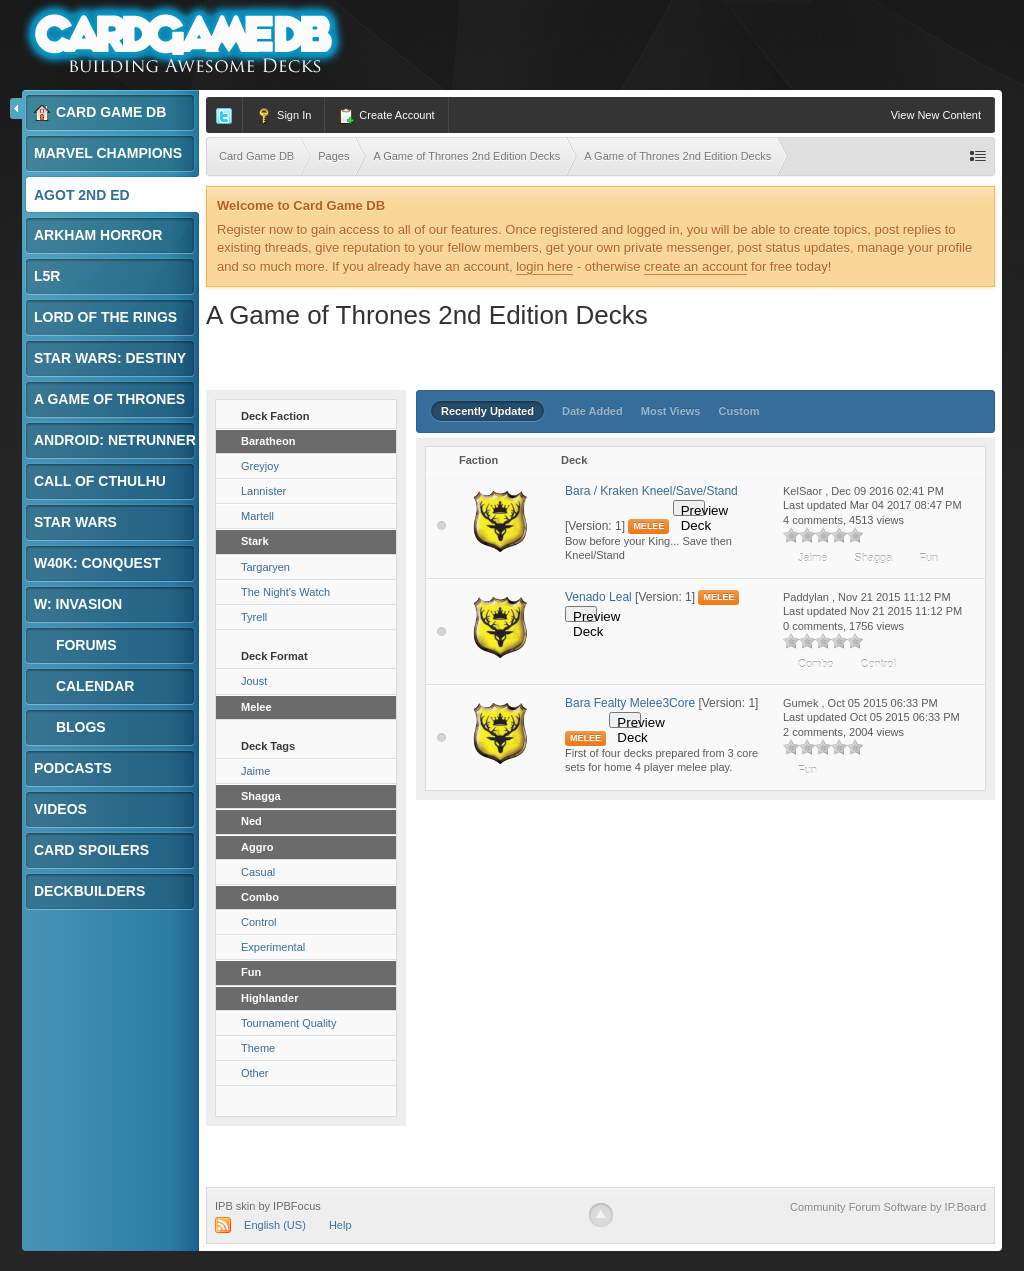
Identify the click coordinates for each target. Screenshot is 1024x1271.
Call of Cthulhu (106, 481)
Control (258, 922)
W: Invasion (84, 604)
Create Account (386, 116)
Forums (75, 645)
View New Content (936, 115)
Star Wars (82, 522)
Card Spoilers (98, 850)
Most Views (671, 411)
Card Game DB (100, 112)
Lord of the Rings (112, 317)
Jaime (255, 771)
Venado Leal (598, 597)
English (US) (275, 1225)
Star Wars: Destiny (116, 358)
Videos (60, 809)
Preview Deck (693, 509)
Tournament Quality (288, 1023)
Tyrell (254, 617)
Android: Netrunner (115, 445)
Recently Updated (487, 411)
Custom (739, 411)
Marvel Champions (114, 153)
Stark (255, 541)
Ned (251, 821)
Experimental (273, 947)
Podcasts (73, 768)
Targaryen (265, 567)
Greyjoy (260, 466)
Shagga (261, 796)
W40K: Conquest (104, 563)
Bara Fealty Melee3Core (630, 703)
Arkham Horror (104, 235)
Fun (251, 972)
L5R (53, 276)
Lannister (263, 491)
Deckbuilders (96, 891)
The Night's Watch (285, 592)
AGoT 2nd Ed (88, 195)
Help (340, 1225)
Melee (256, 707)
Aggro (257, 847)
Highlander (269, 998)
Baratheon (268, 441)
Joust (254, 681)
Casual (258, 872)
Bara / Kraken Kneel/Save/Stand (651, 491)
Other (255, 1073)
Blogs (70, 727)
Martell (257, 516)
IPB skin (235, 1206)
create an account (695, 266)
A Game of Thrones (116, 399)
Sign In (283, 116)
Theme (258, 1048)
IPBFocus (297, 1206)
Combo (260, 897)
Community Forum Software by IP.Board (888, 1207)
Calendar (84, 686)
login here (544, 266)
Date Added (592, 411)
